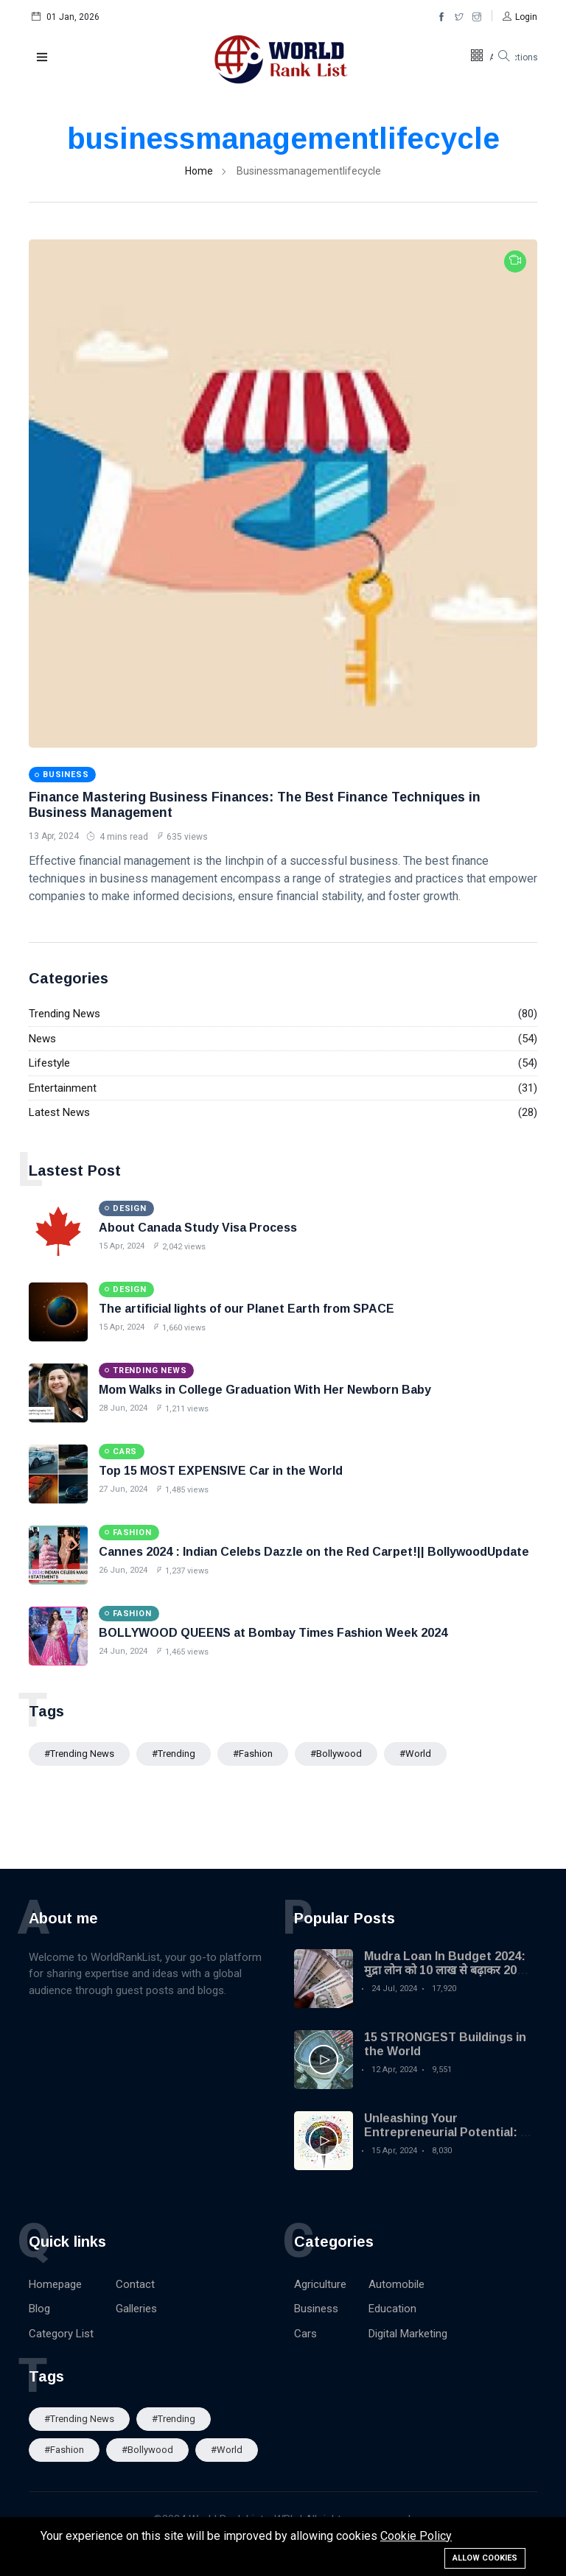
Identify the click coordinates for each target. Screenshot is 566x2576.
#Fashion (253, 1753)
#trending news (79, 1753)
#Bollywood (336, 1753)
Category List (61, 2333)
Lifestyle (49, 1063)
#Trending (173, 1753)
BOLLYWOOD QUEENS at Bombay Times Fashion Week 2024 (273, 1632)
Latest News (59, 1112)
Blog (39, 2308)
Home (199, 171)
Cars (305, 2333)
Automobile (396, 2284)
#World (415, 1753)
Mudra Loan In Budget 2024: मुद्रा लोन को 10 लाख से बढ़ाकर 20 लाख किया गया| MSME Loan (444, 1970)
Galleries (136, 2308)
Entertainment (63, 1088)
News (42, 1038)
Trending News (64, 1013)
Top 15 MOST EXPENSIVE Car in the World (221, 1470)
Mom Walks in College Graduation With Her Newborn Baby (265, 1389)
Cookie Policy (416, 2536)
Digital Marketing (407, 2333)
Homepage (55, 2284)
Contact (135, 2284)
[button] (520, 17)
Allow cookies (485, 2558)
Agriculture (320, 2284)
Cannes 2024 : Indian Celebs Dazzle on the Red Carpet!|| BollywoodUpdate (314, 1551)
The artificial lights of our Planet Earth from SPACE (246, 1308)
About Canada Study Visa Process (198, 1227)
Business (316, 2308)
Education (392, 2308)
